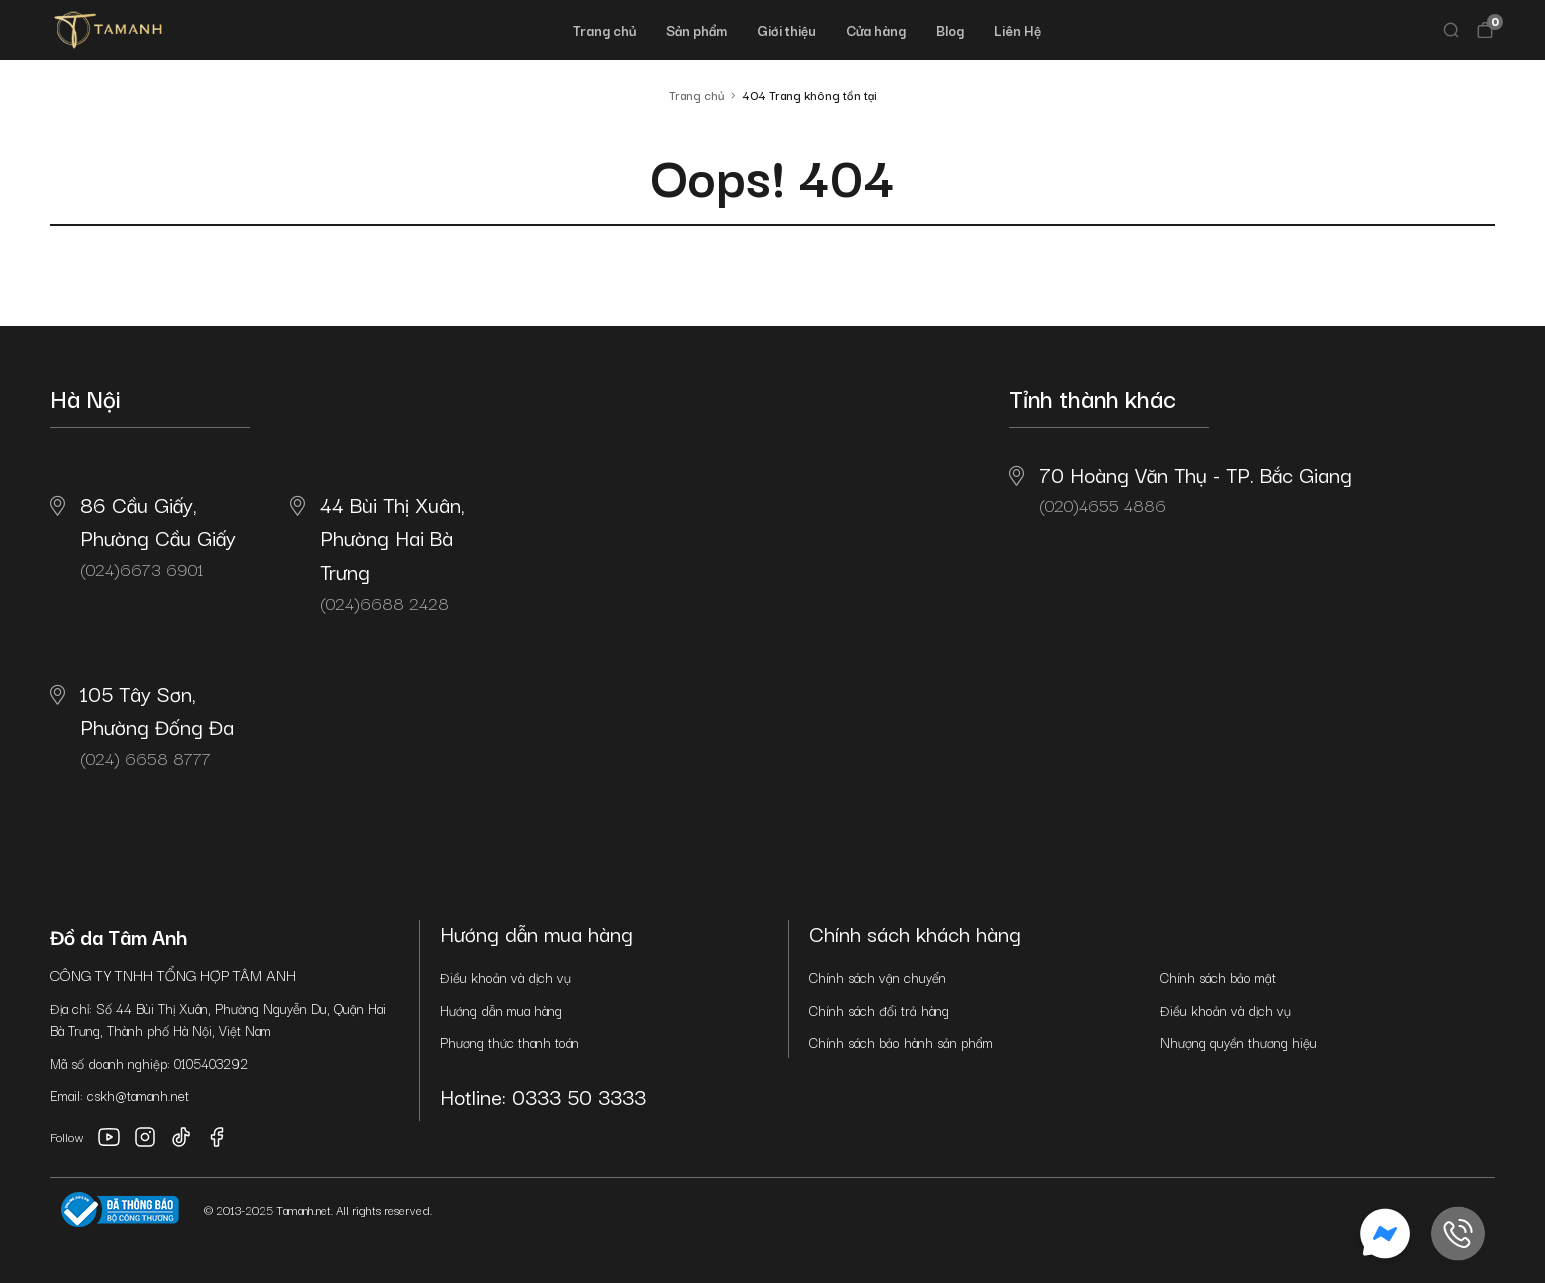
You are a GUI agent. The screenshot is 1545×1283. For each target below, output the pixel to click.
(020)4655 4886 (1180, 488)
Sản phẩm (696, 30)
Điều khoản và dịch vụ (505, 977)
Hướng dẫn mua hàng (501, 1010)
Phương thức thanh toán (509, 1042)
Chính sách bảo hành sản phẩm (901, 1042)
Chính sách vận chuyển (877, 977)
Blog (950, 30)
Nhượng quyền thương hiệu (1238, 1042)
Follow (67, 1136)
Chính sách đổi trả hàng (879, 1010)
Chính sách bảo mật (1218, 977)
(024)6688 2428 (377, 552)
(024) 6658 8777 (142, 724)
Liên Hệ (1017, 30)
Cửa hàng (876, 30)
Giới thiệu (786, 30)
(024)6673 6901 (143, 535)
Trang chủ (604, 30)
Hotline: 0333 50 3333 (543, 1096)
